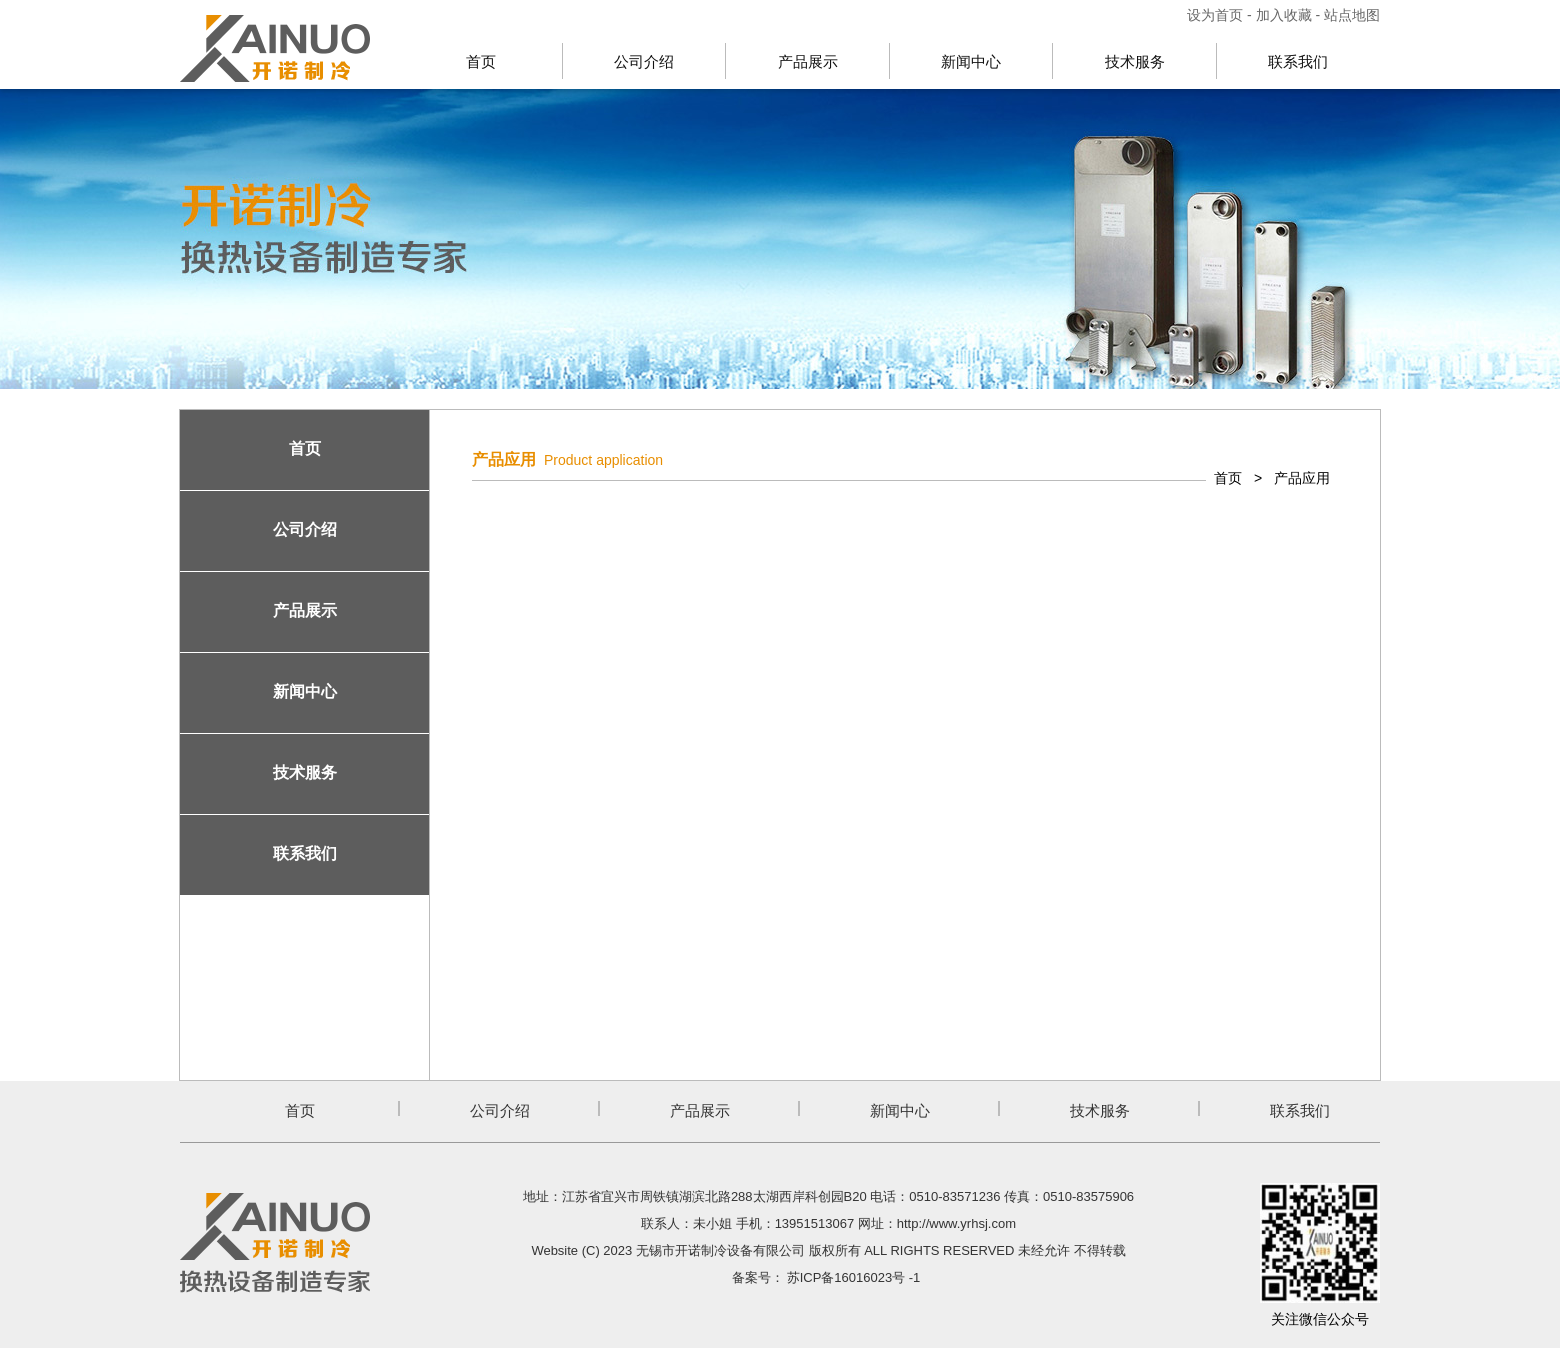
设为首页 (1217, 15)
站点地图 (1352, 15)
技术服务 (1135, 61)
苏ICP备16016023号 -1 (854, 1277)
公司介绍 (644, 61)
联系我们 (1298, 61)
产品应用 (1302, 478)
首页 (481, 61)
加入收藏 (1284, 15)
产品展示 (808, 61)
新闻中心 (971, 61)
